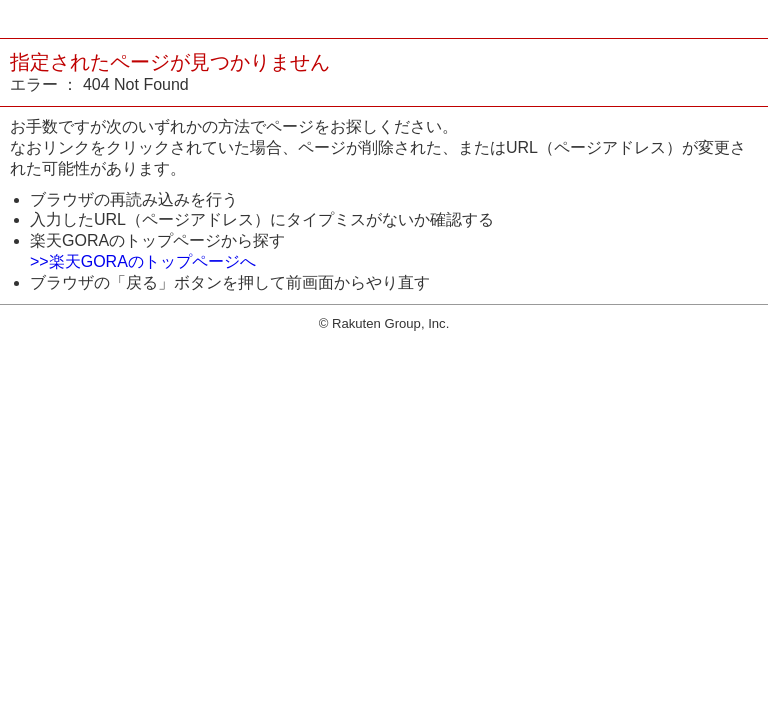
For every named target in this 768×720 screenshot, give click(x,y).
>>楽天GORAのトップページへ (143, 261)
